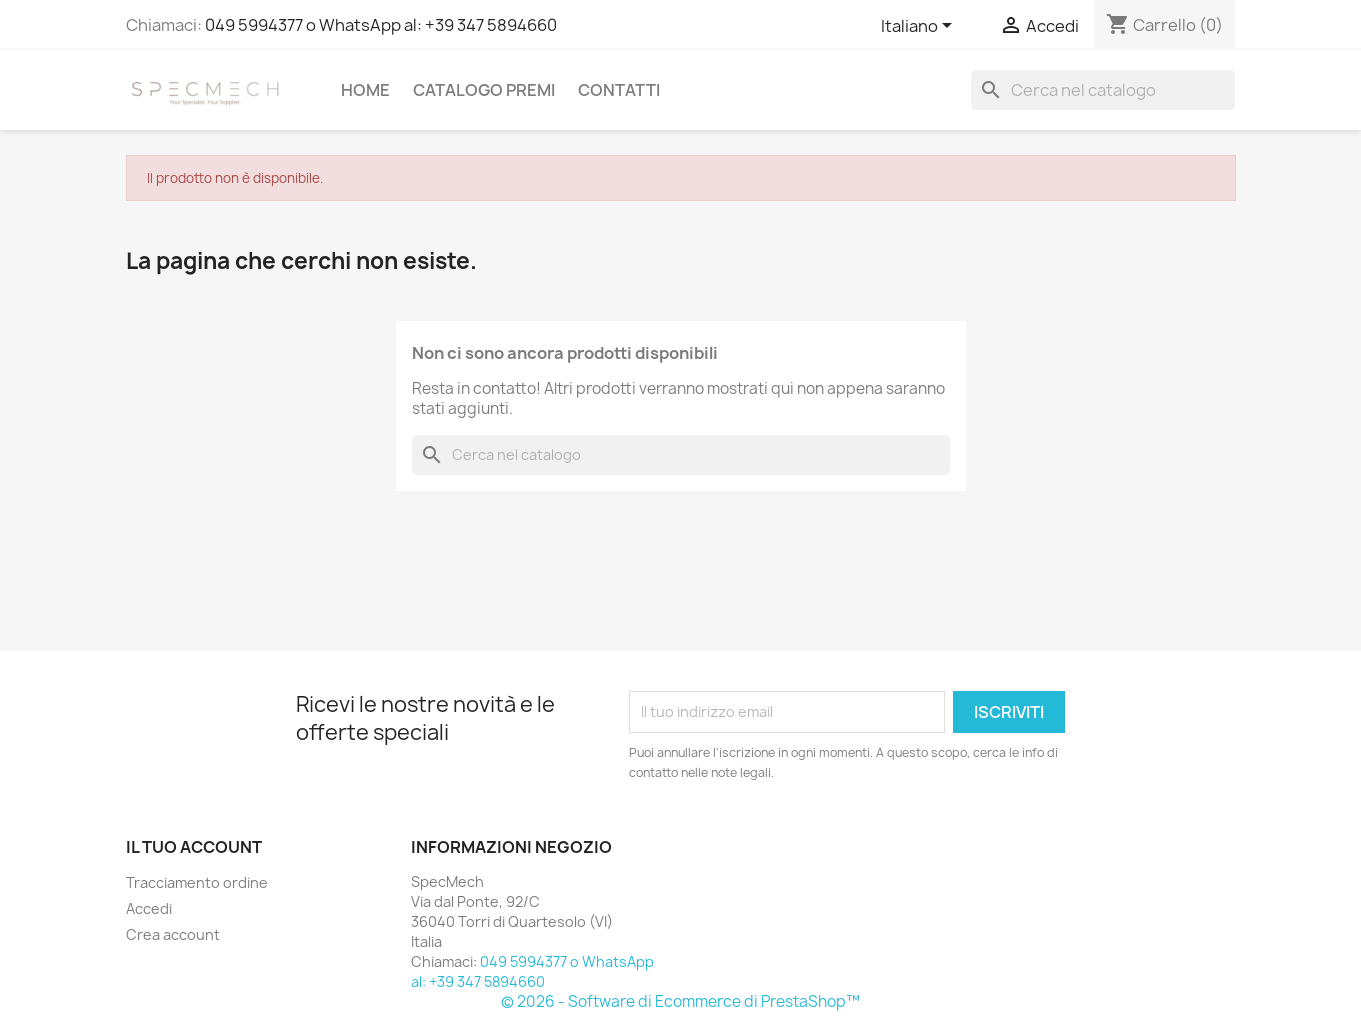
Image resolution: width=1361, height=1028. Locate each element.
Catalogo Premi (484, 90)
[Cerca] (1103, 90)
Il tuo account (194, 847)
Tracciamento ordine (197, 882)
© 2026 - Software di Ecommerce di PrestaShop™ (680, 1001)
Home (365, 90)
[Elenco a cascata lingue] (920, 27)
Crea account (173, 934)
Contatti (619, 90)
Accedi (149, 908)
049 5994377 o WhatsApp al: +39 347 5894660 (381, 25)
